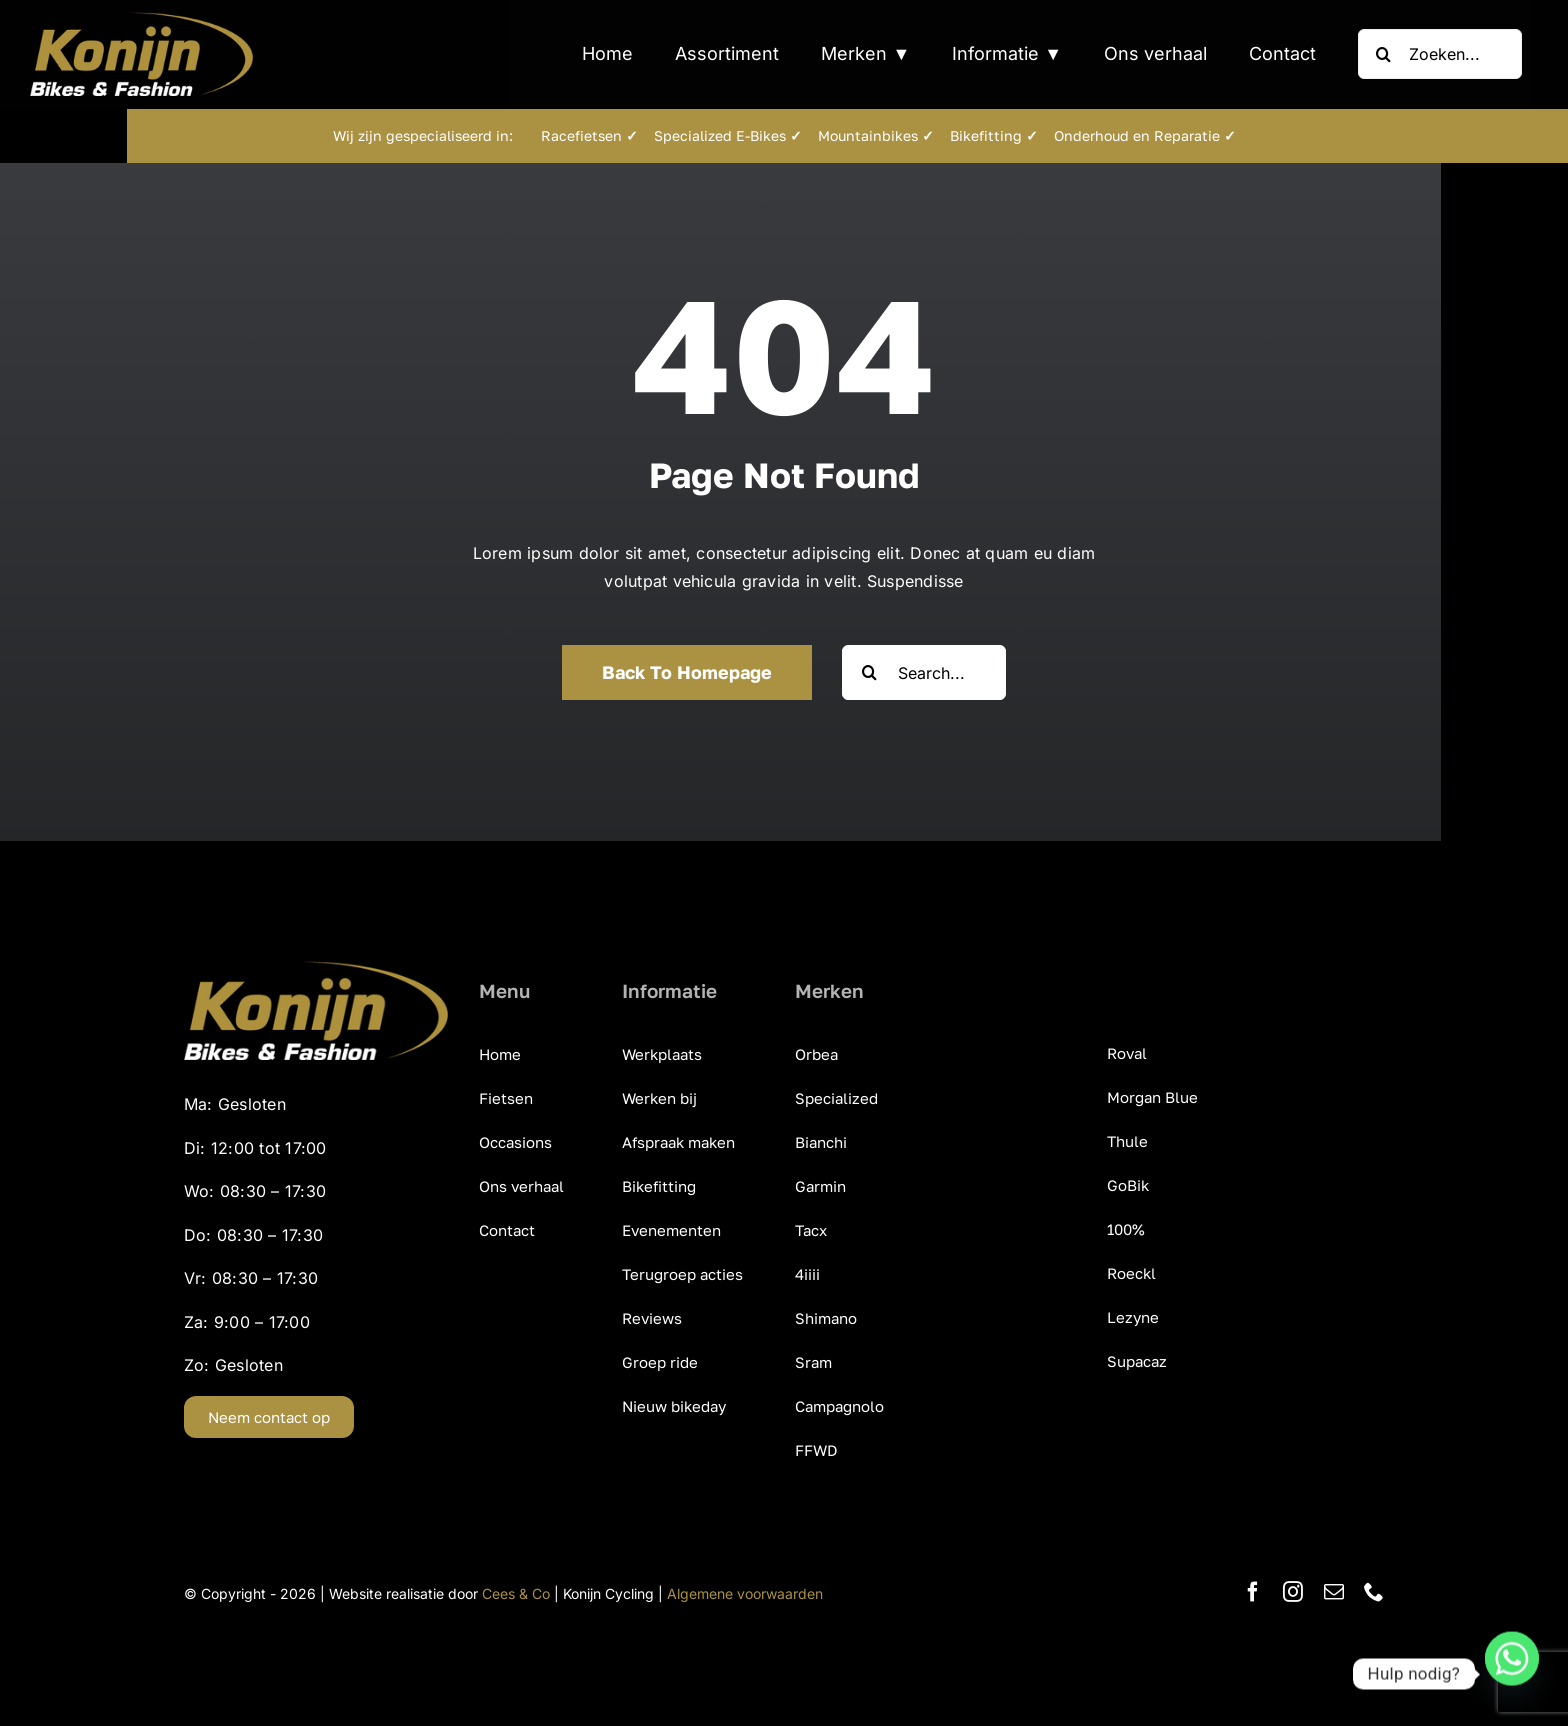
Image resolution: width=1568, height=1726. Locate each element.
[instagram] (1293, 1592)
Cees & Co (516, 1593)
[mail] (1334, 1592)
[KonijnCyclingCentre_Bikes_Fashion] (141, 20)
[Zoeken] (1383, 54)
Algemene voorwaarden (745, 1593)
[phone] (1374, 1592)
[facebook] (1253, 1592)
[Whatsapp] (1512, 1674)
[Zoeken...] (1440, 54)
